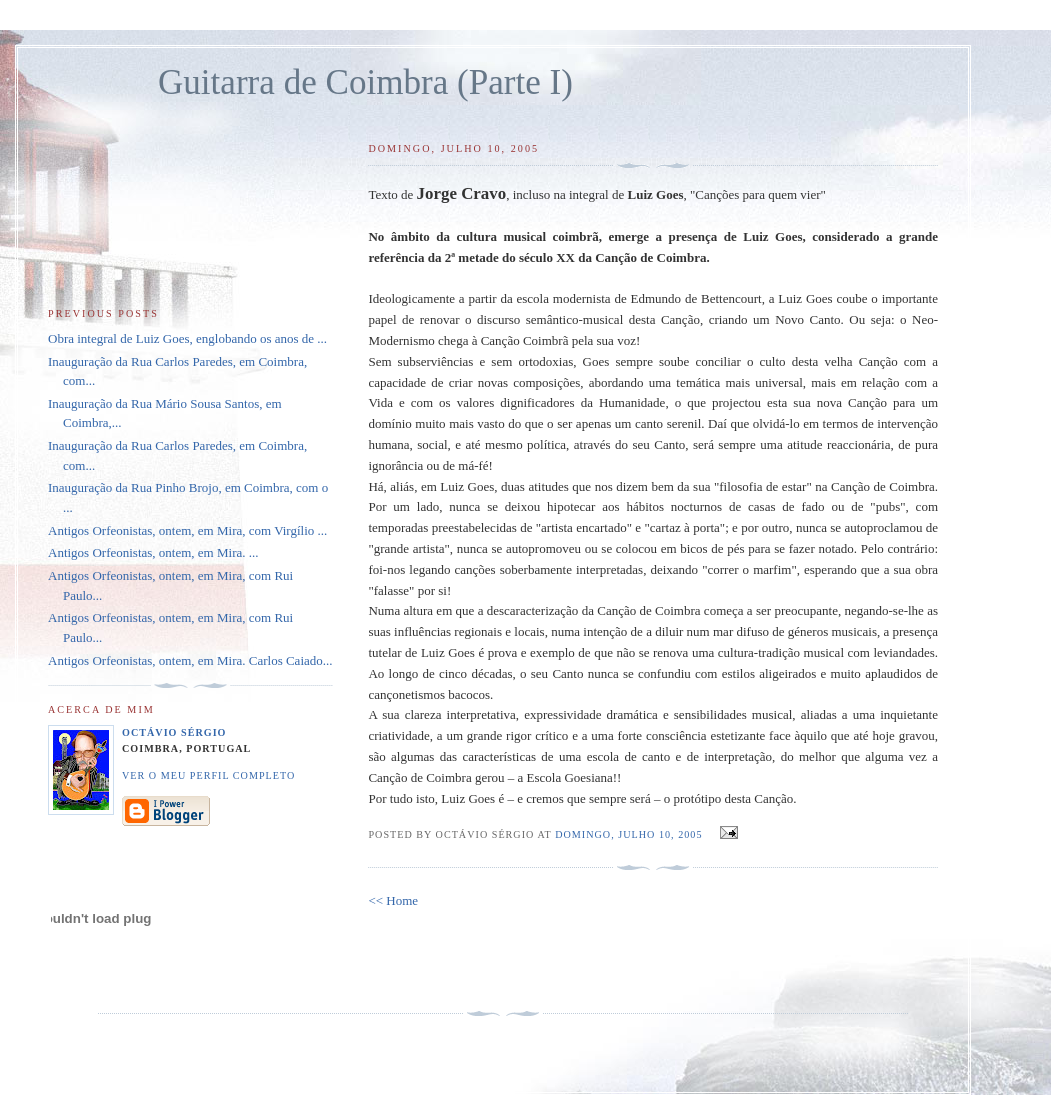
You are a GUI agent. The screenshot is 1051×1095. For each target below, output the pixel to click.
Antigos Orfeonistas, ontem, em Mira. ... (153, 552)
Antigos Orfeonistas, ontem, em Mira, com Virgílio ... (187, 530)
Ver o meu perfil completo (208, 775)
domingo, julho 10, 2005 (628, 834)
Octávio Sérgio (174, 732)
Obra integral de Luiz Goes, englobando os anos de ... (187, 338)
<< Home (393, 900)
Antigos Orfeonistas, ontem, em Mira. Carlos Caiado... (190, 660)
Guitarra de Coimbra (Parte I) (365, 82)
